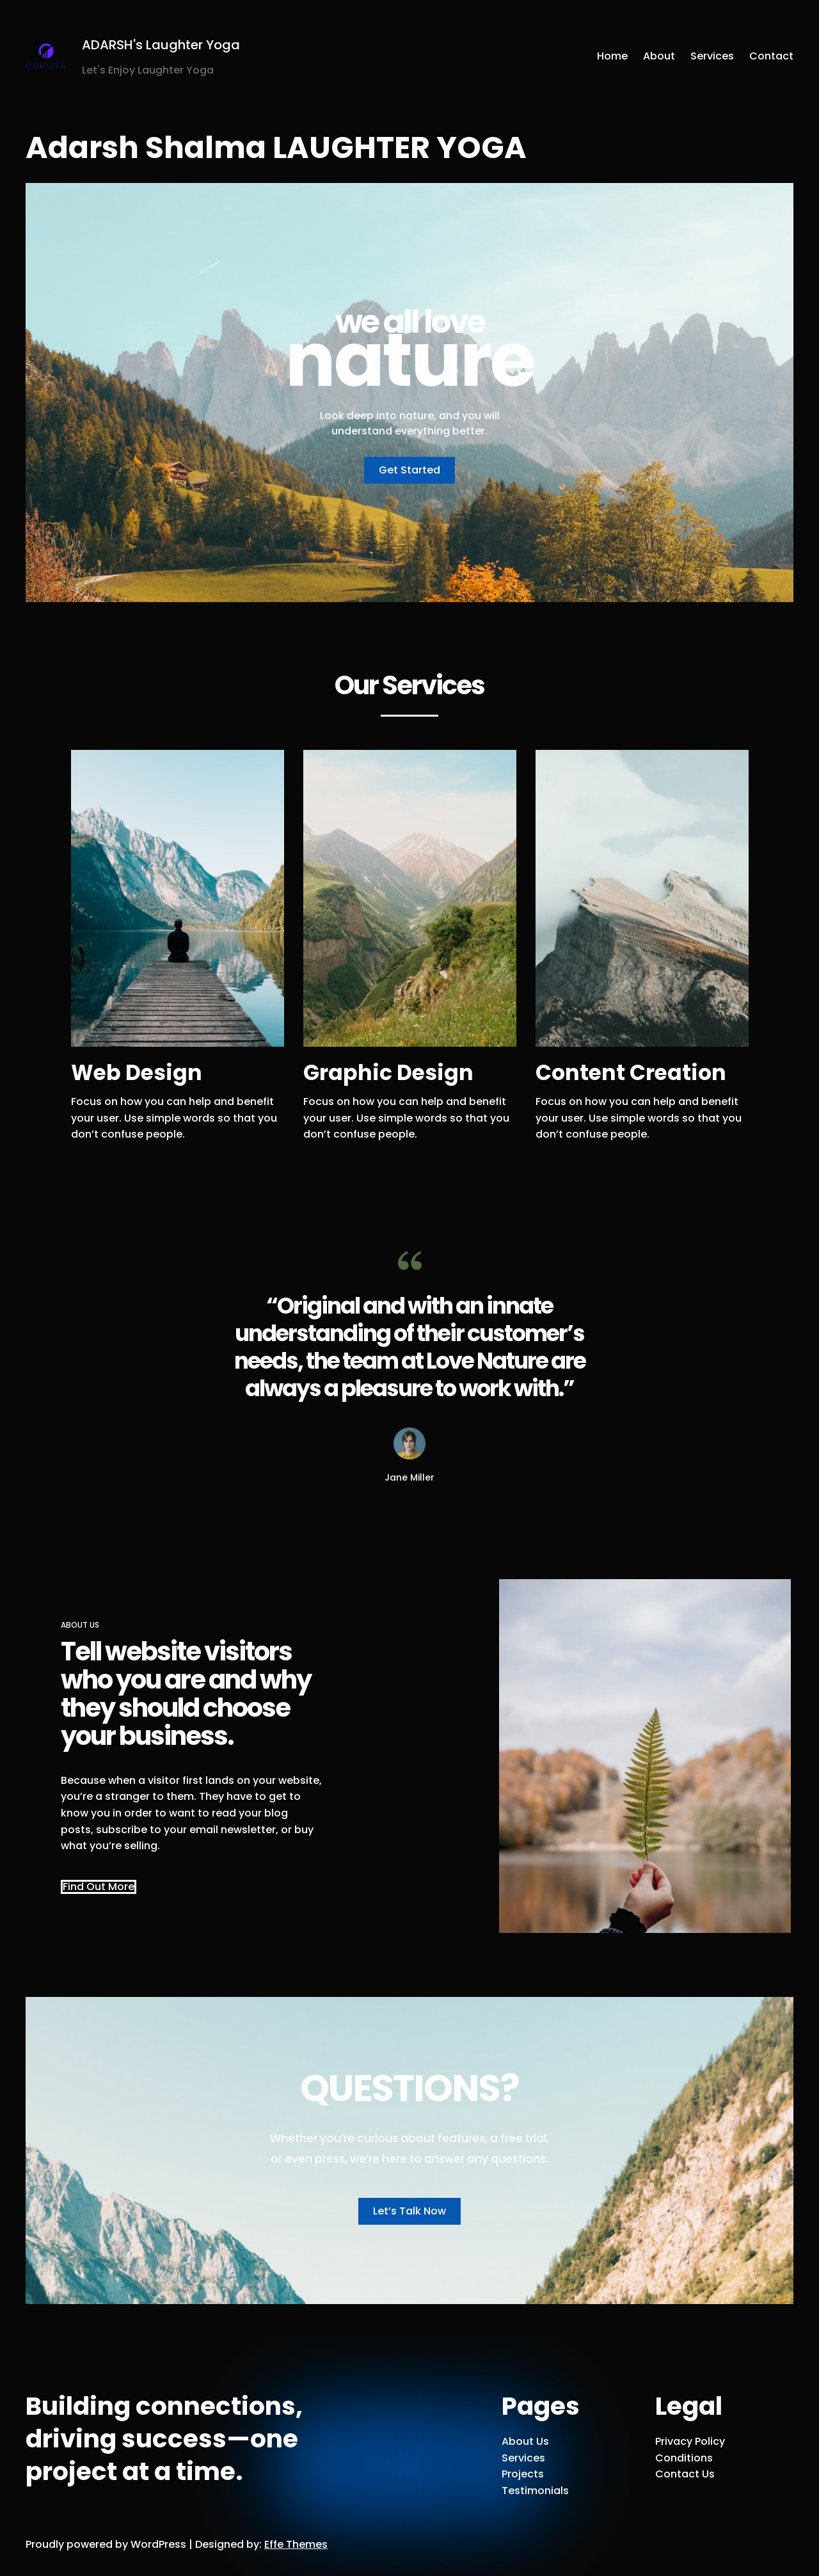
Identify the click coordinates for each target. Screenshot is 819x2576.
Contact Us (685, 2474)
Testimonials (535, 2490)
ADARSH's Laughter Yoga (161, 45)
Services (523, 2458)
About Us (525, 2441)
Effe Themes (296, 2544)
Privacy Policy (690, 2441)
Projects (523, 2474)
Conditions (684, 2458)
